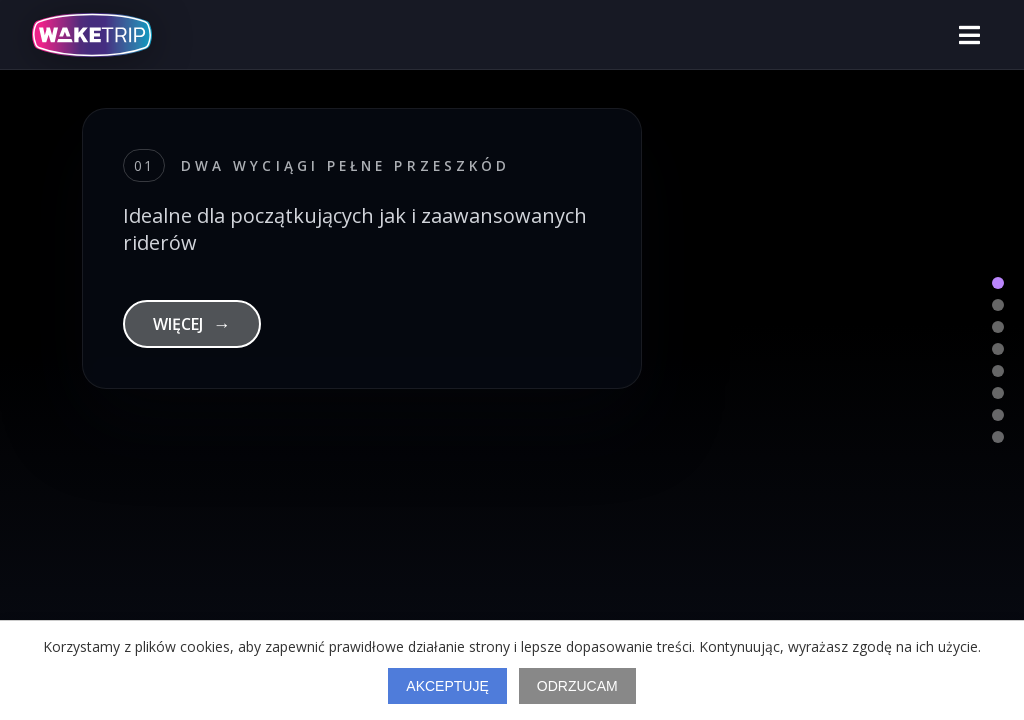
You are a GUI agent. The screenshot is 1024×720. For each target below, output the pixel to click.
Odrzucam (577, 686)
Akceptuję (447, 686)
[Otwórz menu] (969, 35)
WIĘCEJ (192, 324)
